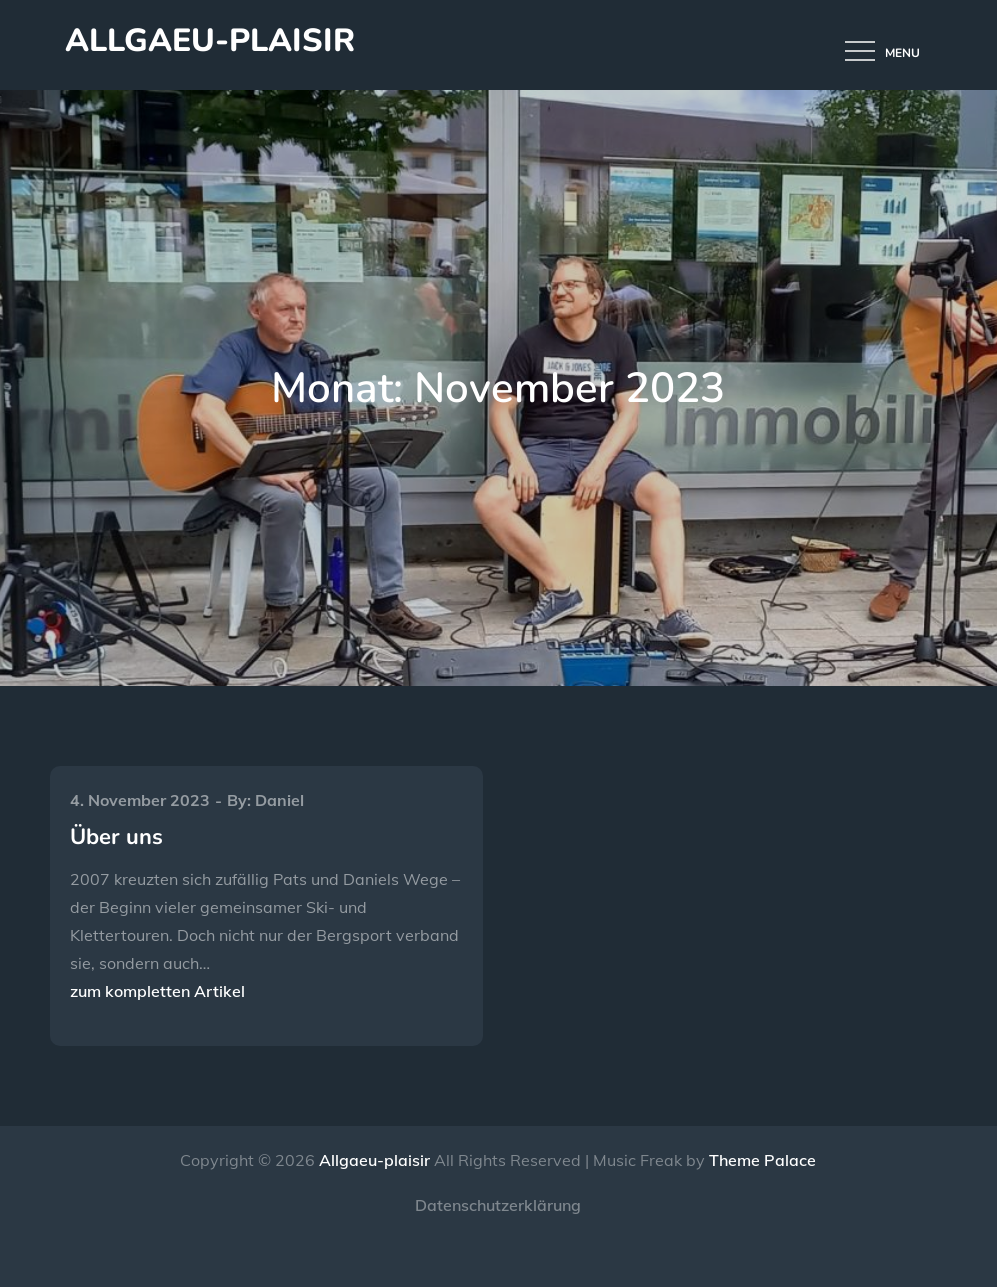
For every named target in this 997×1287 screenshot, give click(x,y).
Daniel (279, 800)
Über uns (116, 837)
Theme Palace (762, 1160)
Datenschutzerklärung (498, 1205)
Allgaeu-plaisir (210, 40)
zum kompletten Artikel (157, 991)
